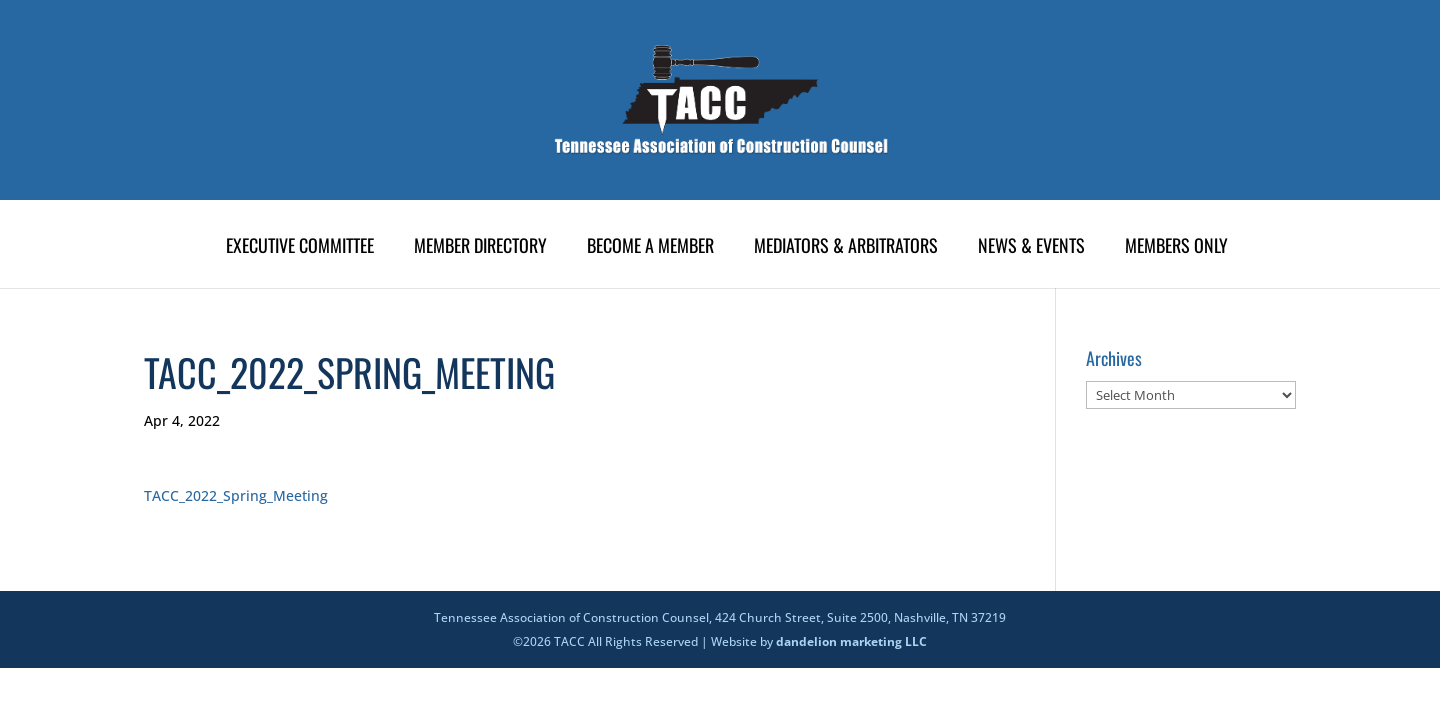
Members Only (1176, 248)
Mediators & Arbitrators (846, 248)
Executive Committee (300, 248)
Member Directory (480, 248)
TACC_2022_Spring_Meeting (236, 495)
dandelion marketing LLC (851, 641)
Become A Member (650, 248)
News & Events (1031, 248)
